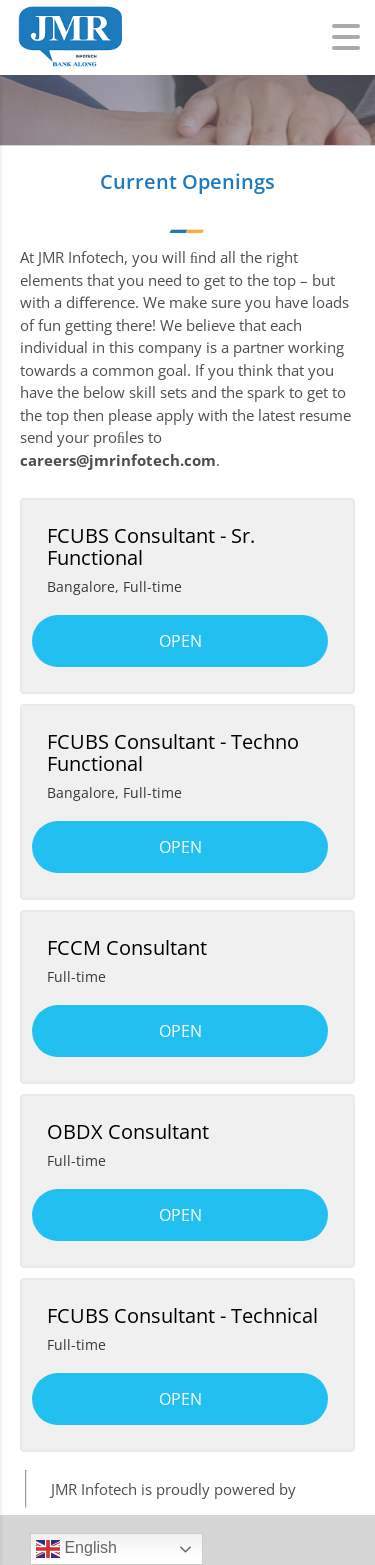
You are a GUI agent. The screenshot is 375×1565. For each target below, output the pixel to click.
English (76, 1549)
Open (180, 641)
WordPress (337, 1489)
